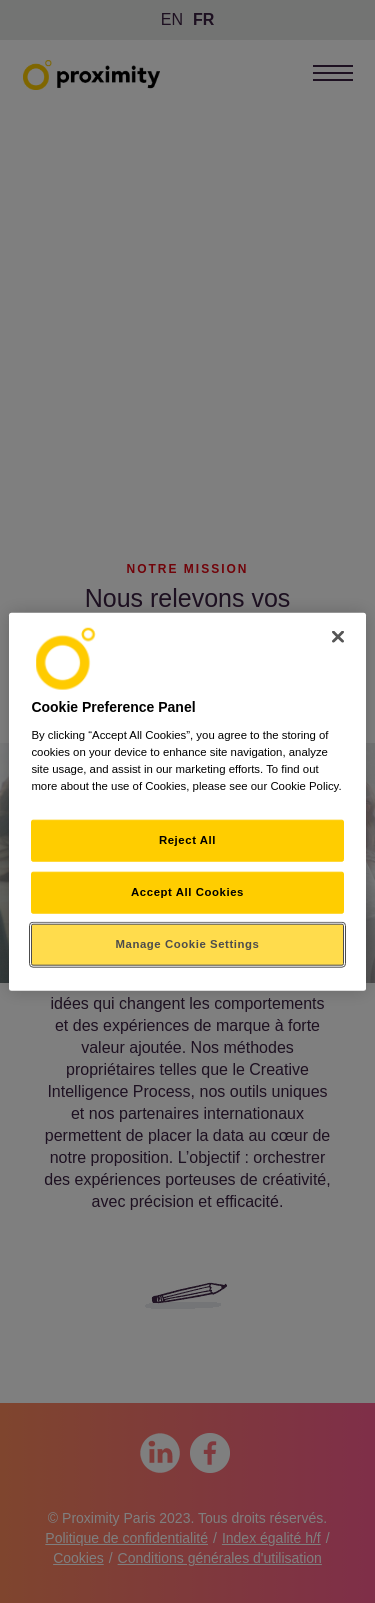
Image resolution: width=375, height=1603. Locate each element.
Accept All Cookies (187, 892)
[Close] (338, 636)
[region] (187, 801)
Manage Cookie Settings (188, 944)
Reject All (187, 840)
